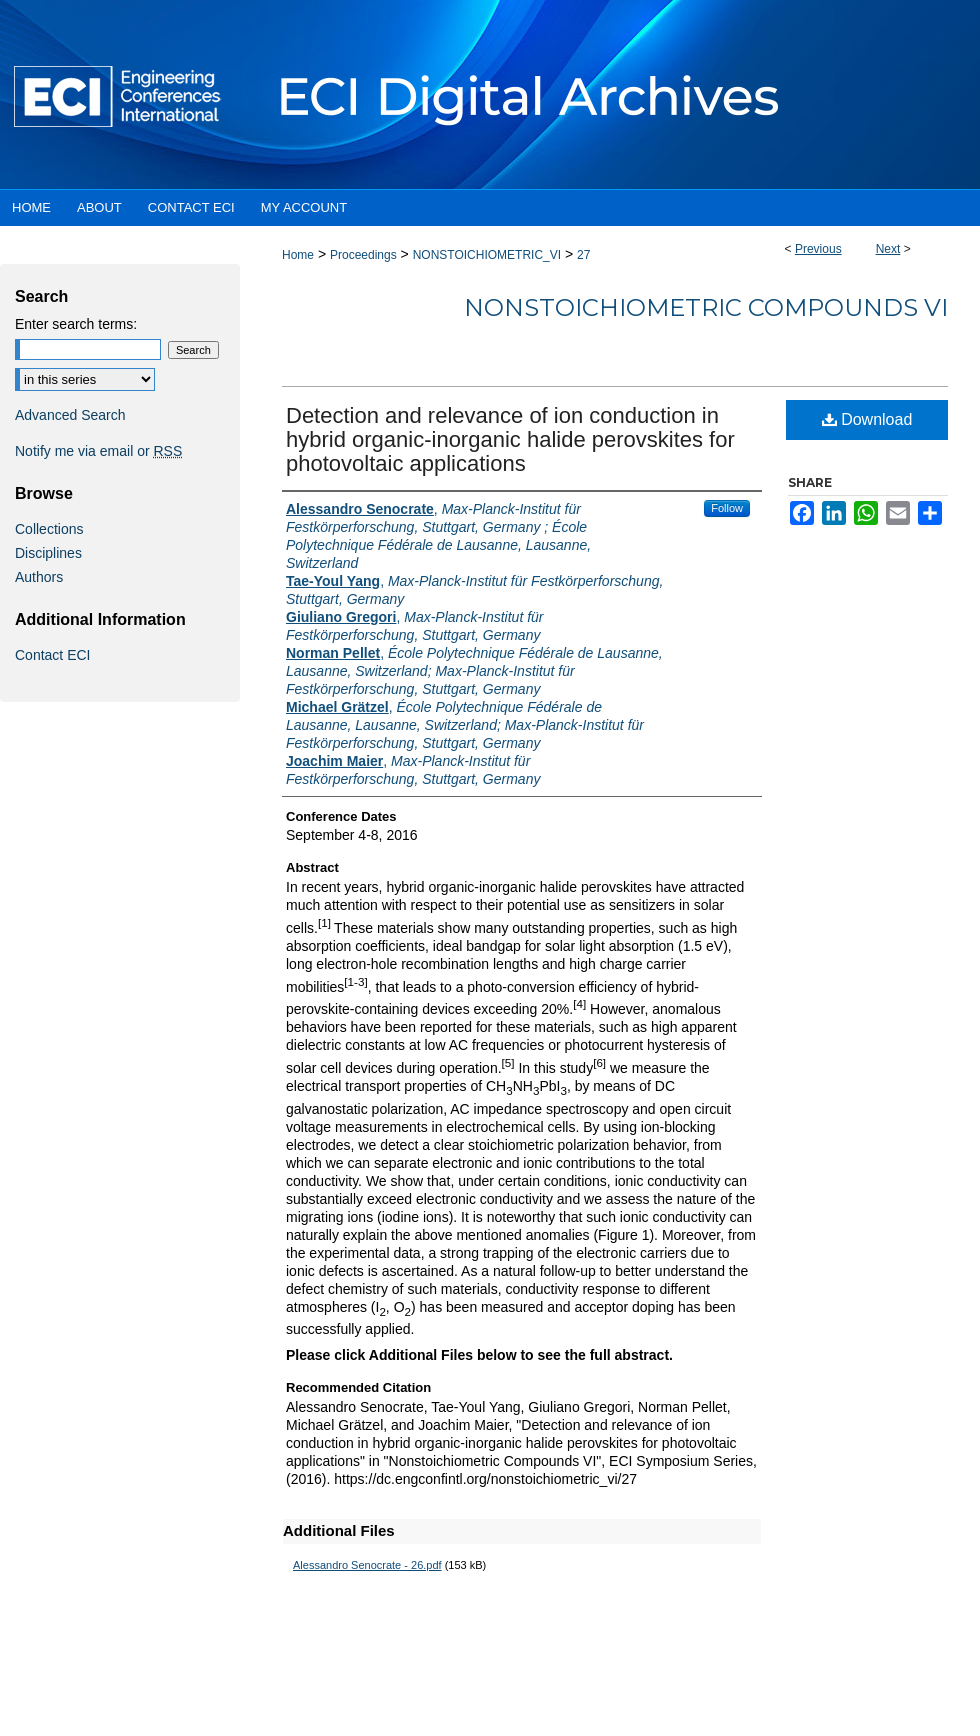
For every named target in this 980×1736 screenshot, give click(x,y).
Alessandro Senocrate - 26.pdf (367, 1565)
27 (583, 255)
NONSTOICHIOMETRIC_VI (487, 255)
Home (298, 255)
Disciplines (48, 553)
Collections (49, 529)
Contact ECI (52, 655)
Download (867, 419)
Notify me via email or (98, 451)
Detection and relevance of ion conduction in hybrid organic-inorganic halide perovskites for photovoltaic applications (510, 439)
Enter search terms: (76, 324)
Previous (818, 249)
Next (888, 249)
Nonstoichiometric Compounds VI (706, 307)
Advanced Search (70, 415)
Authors (39, 577)
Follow (727, 508)
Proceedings (363, 255)
